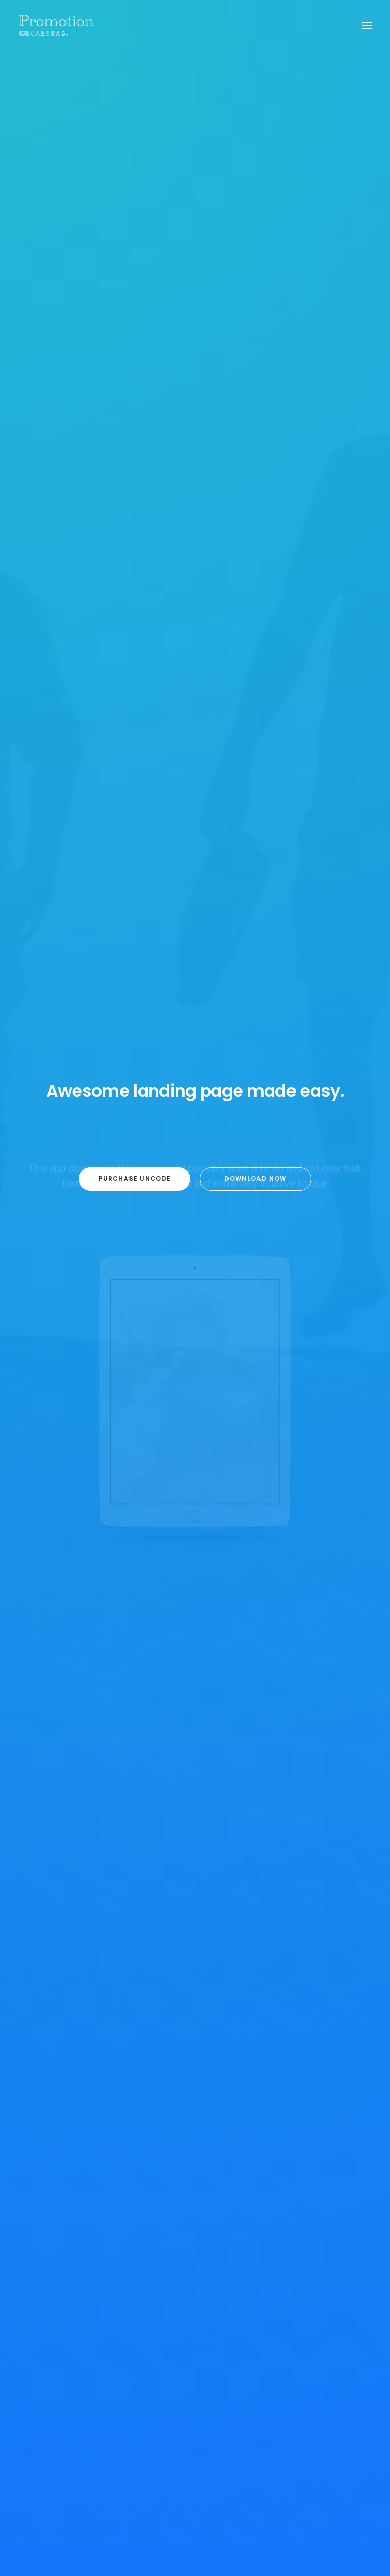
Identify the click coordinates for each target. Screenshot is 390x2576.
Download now (255, 1188)
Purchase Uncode (135, 1188)
